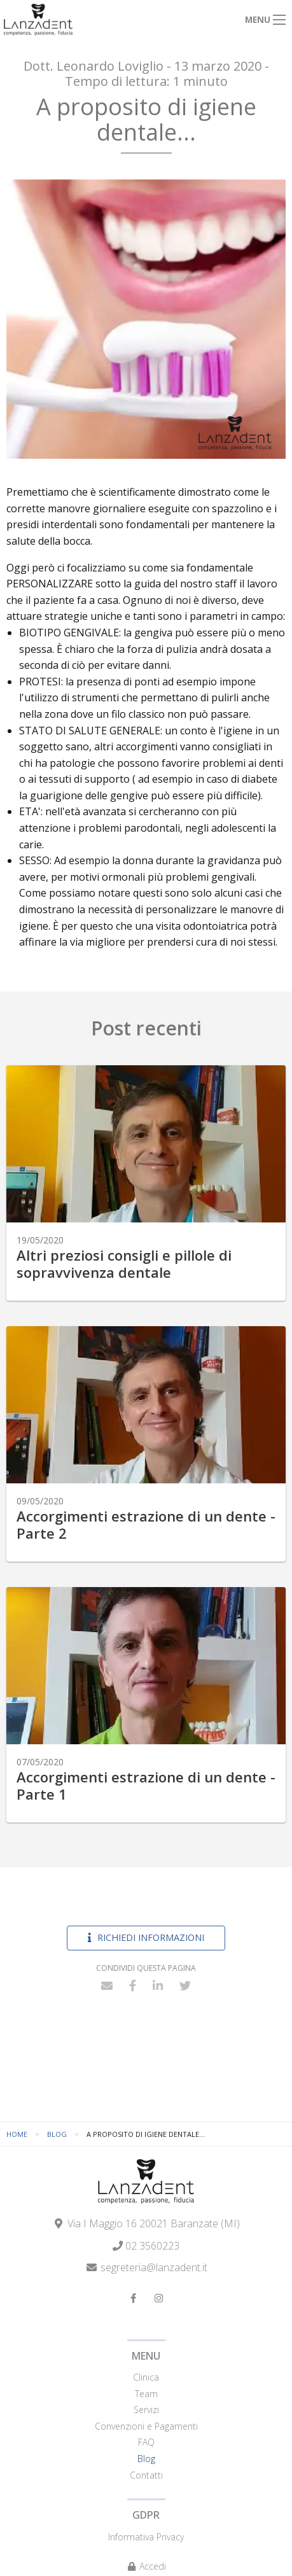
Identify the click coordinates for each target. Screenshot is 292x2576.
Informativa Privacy (146, 2537)
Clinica (146, 2377)
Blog (57, 2134)
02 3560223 (152, 2246)
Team (146, 2394)
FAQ (146, 2442)
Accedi (146, 2566)
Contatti (146, 2475)
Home (16, 2134)
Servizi (146, 2410)
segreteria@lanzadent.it (154, 2267)
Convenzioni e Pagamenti (146, 2426)
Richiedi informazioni (146, 1937)
